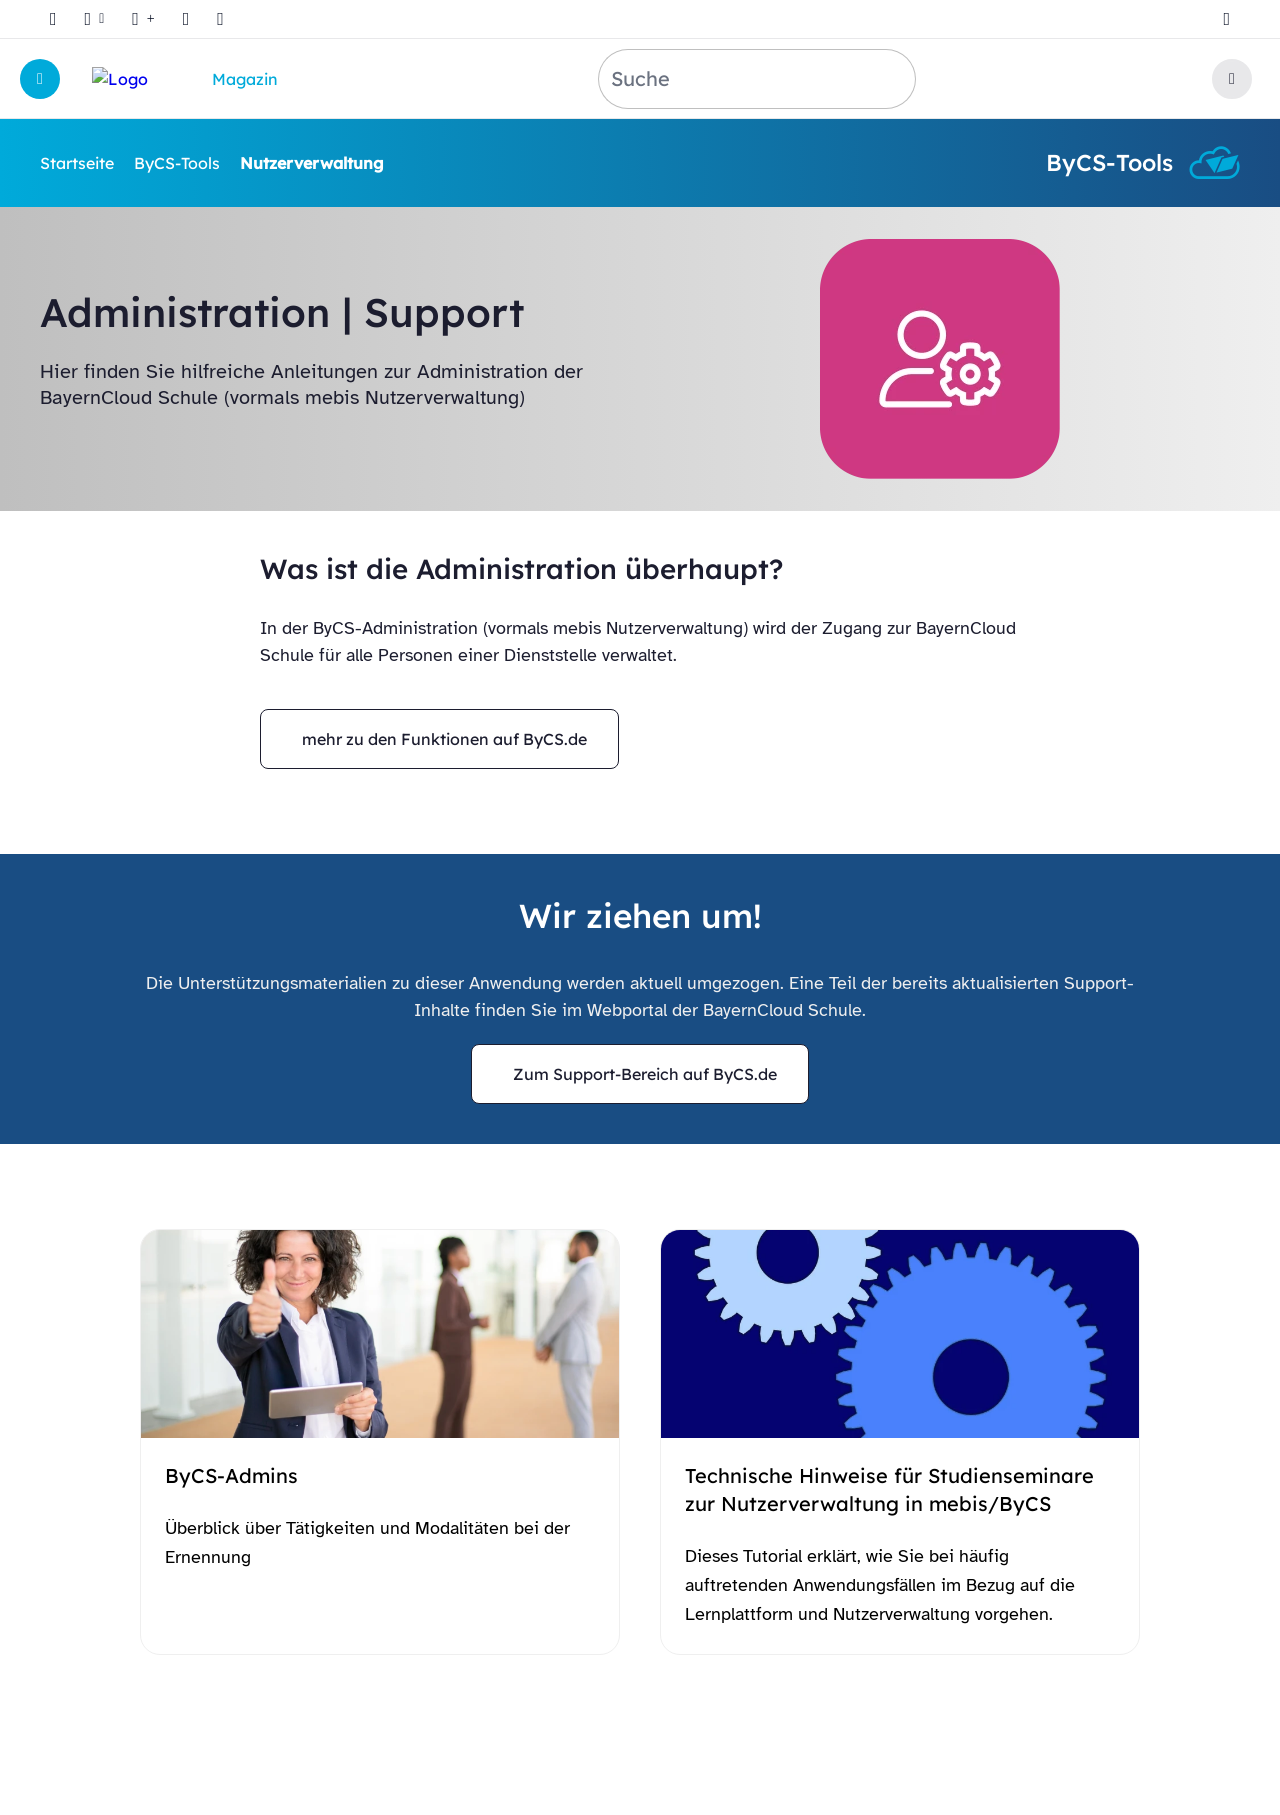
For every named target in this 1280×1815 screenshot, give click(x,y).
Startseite (77, 163)
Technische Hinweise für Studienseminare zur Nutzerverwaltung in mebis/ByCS (889, 1489)
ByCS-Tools (177, 163)
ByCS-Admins (231, 1475)
